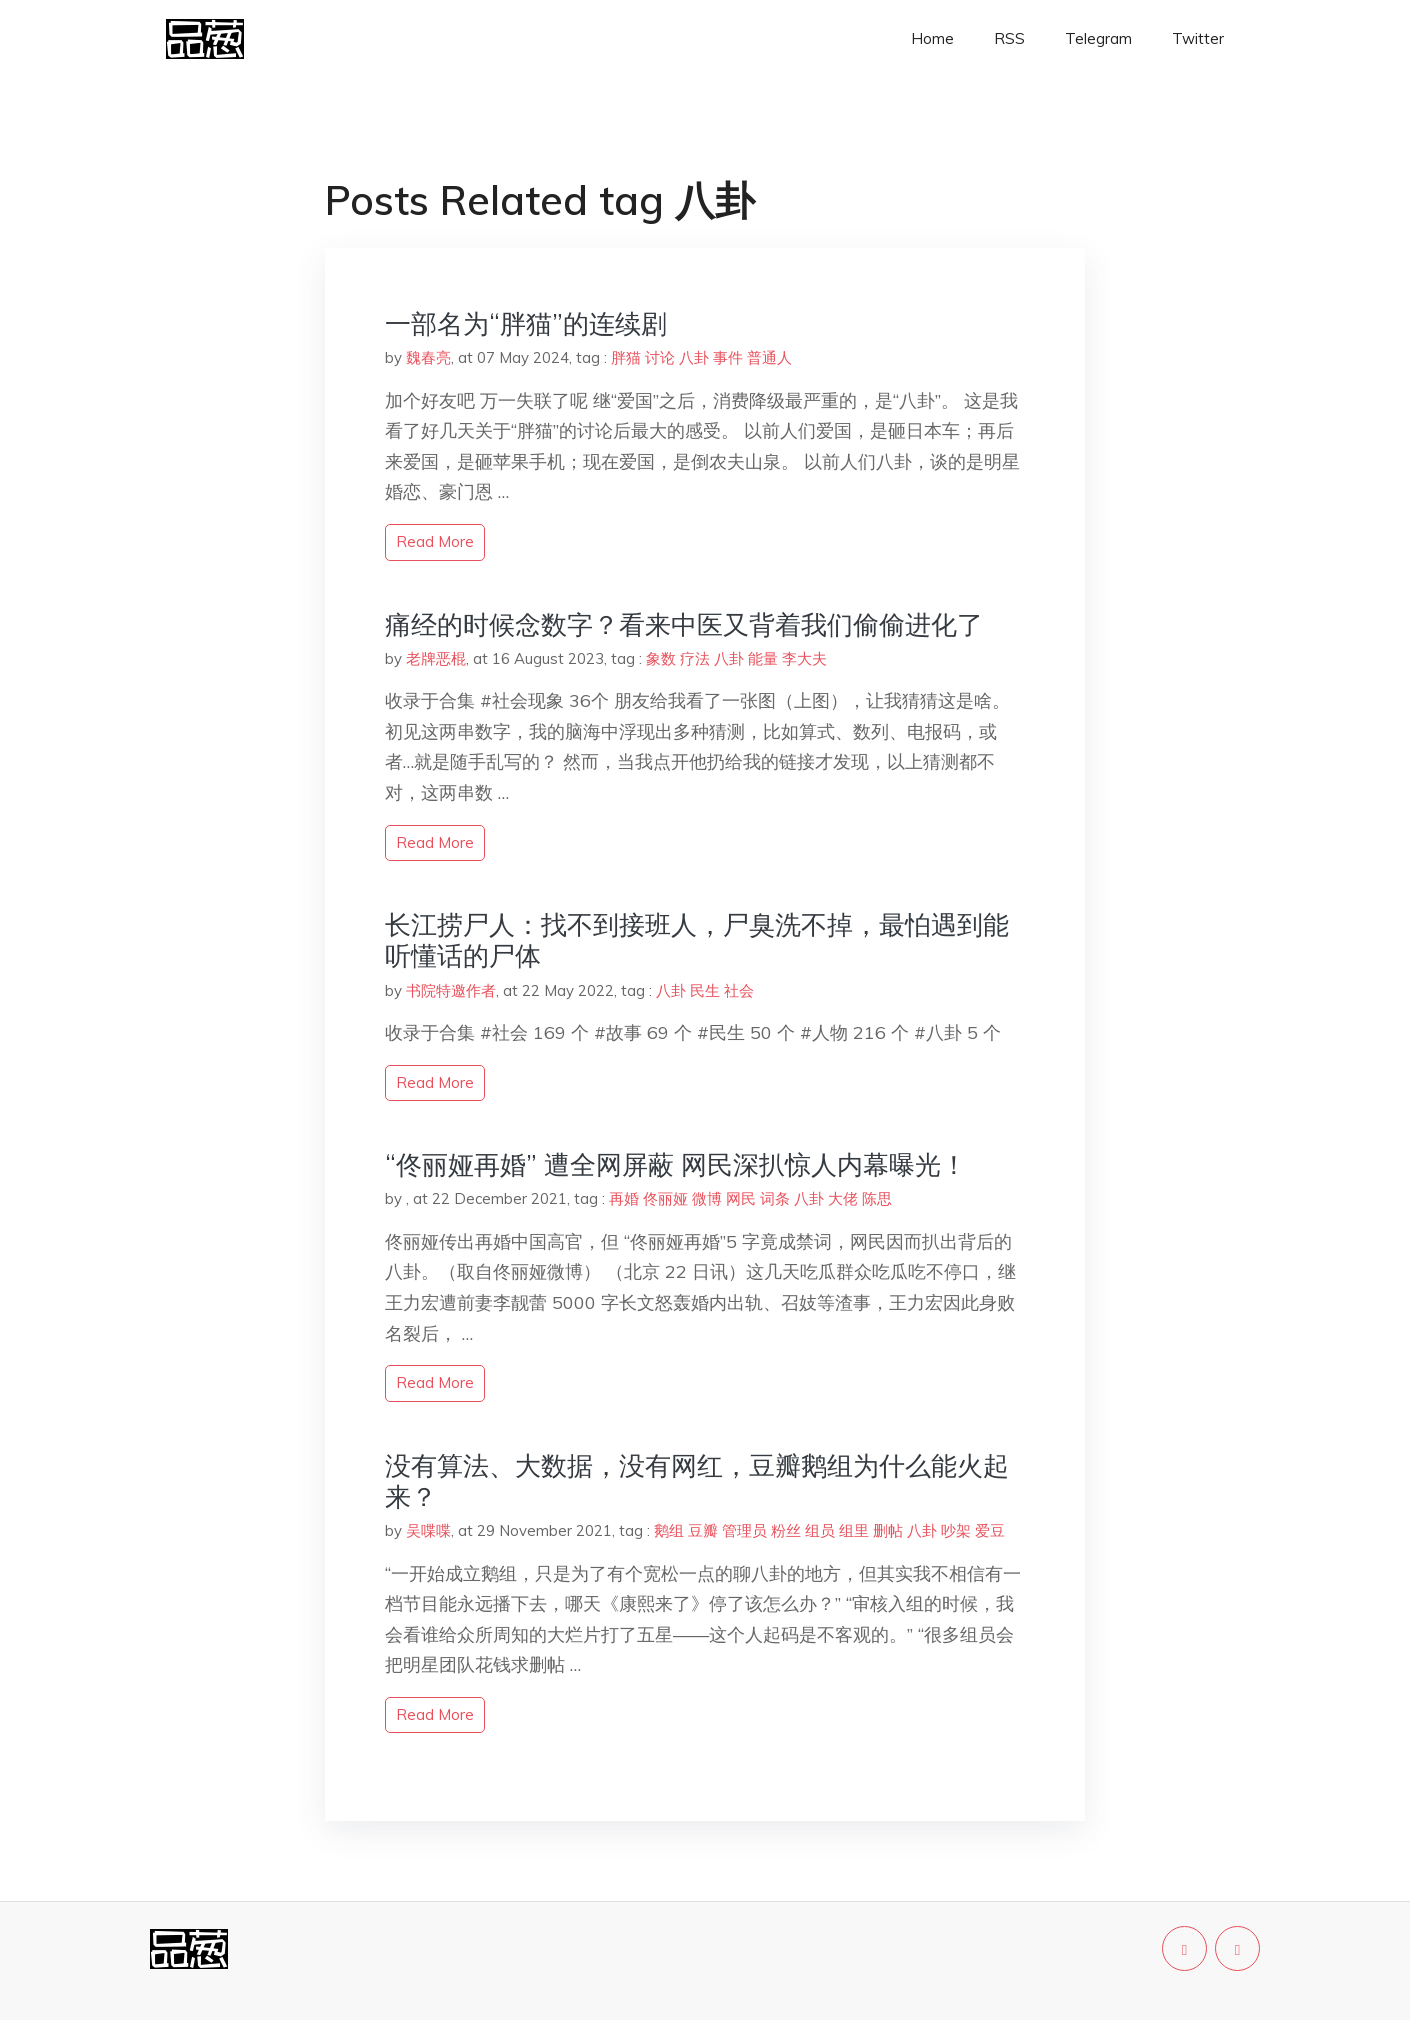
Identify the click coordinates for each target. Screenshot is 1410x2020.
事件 (728, 357)
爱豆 (990, 1530)
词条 (775, 1198)
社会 (739, 990)
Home (932, 38)
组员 (820, 1530)
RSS (1009, 38)
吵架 (956, 1530)
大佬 (843, 1198)
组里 (854, 1530)
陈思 (877, 1198)
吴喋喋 (428, 1530)
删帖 (888, 1530)
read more (435, 541)
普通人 (769, 357)
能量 (763, 658)
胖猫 (626, 357)
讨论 (660, 357)
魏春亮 (428, 357)
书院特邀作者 (451, 990)
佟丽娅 (665, 1198)
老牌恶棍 (436, 658)
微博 (707, 1198)
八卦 (694, 357)
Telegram (1098, 38)
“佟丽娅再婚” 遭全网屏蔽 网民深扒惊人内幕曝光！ (676, 1164)
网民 (741, 1198)
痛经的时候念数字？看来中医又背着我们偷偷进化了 (684, 624)
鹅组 (669, 1530)
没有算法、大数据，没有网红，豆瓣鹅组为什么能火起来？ (697, 1481)
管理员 (744, 1530)
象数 (661, 658)
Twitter (1198, 38)
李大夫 (804, 658)
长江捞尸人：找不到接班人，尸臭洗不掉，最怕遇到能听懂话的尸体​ (697, 940)
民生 (705, 990)
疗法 (695, 658)
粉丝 (786, 1530)
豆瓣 (703, 1530)
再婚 (624, 1198)
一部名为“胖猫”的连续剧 (526, 323)
